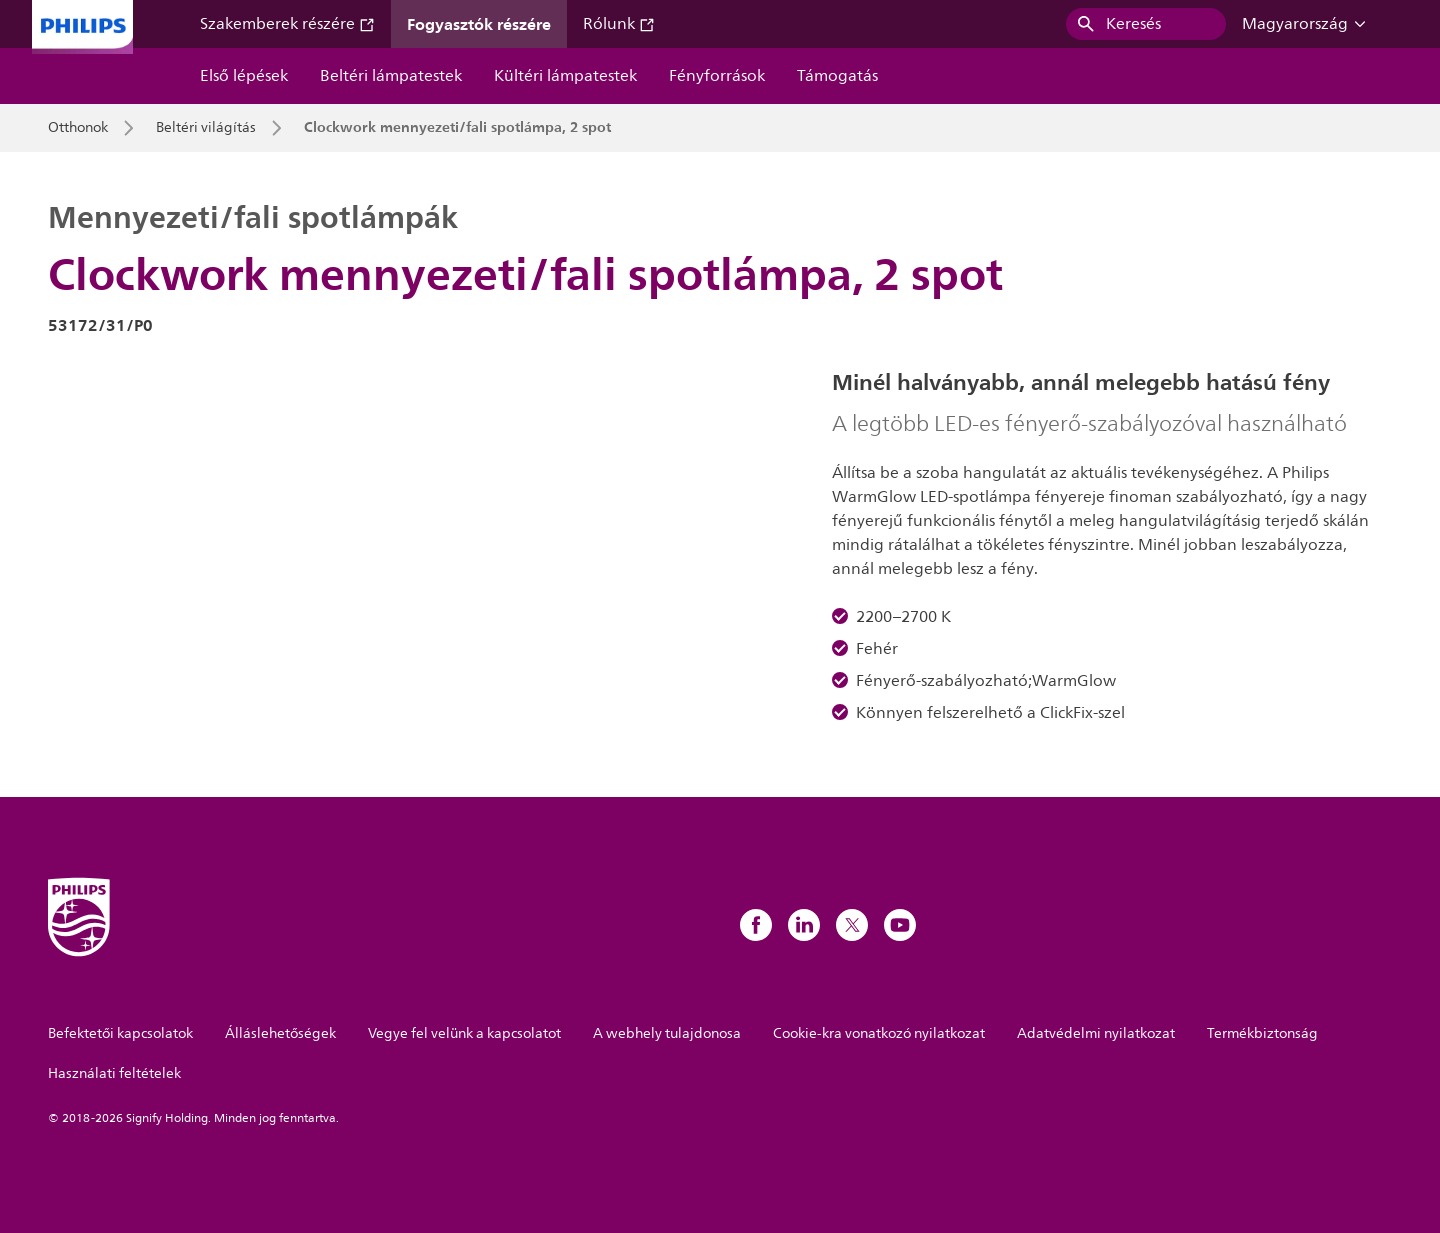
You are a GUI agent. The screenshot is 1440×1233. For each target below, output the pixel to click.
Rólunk (619, 24)
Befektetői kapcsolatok (120, 1033)
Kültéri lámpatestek (565, 76)
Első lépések (244, 76)
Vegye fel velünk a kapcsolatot (464, 1033)
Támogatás (837, 76)
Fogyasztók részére (479, 24)
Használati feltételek (114, 1073)
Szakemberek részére (287, 24)
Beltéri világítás (206, 128)
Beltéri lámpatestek (391, 76)
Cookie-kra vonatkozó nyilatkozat (879, 1033)
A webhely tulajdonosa (667, 1033)
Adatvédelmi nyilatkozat (1096, 1033)
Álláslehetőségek (280, 1033)
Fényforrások (717, 76)
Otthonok (78, 128)
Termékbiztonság (1262, 1033)
